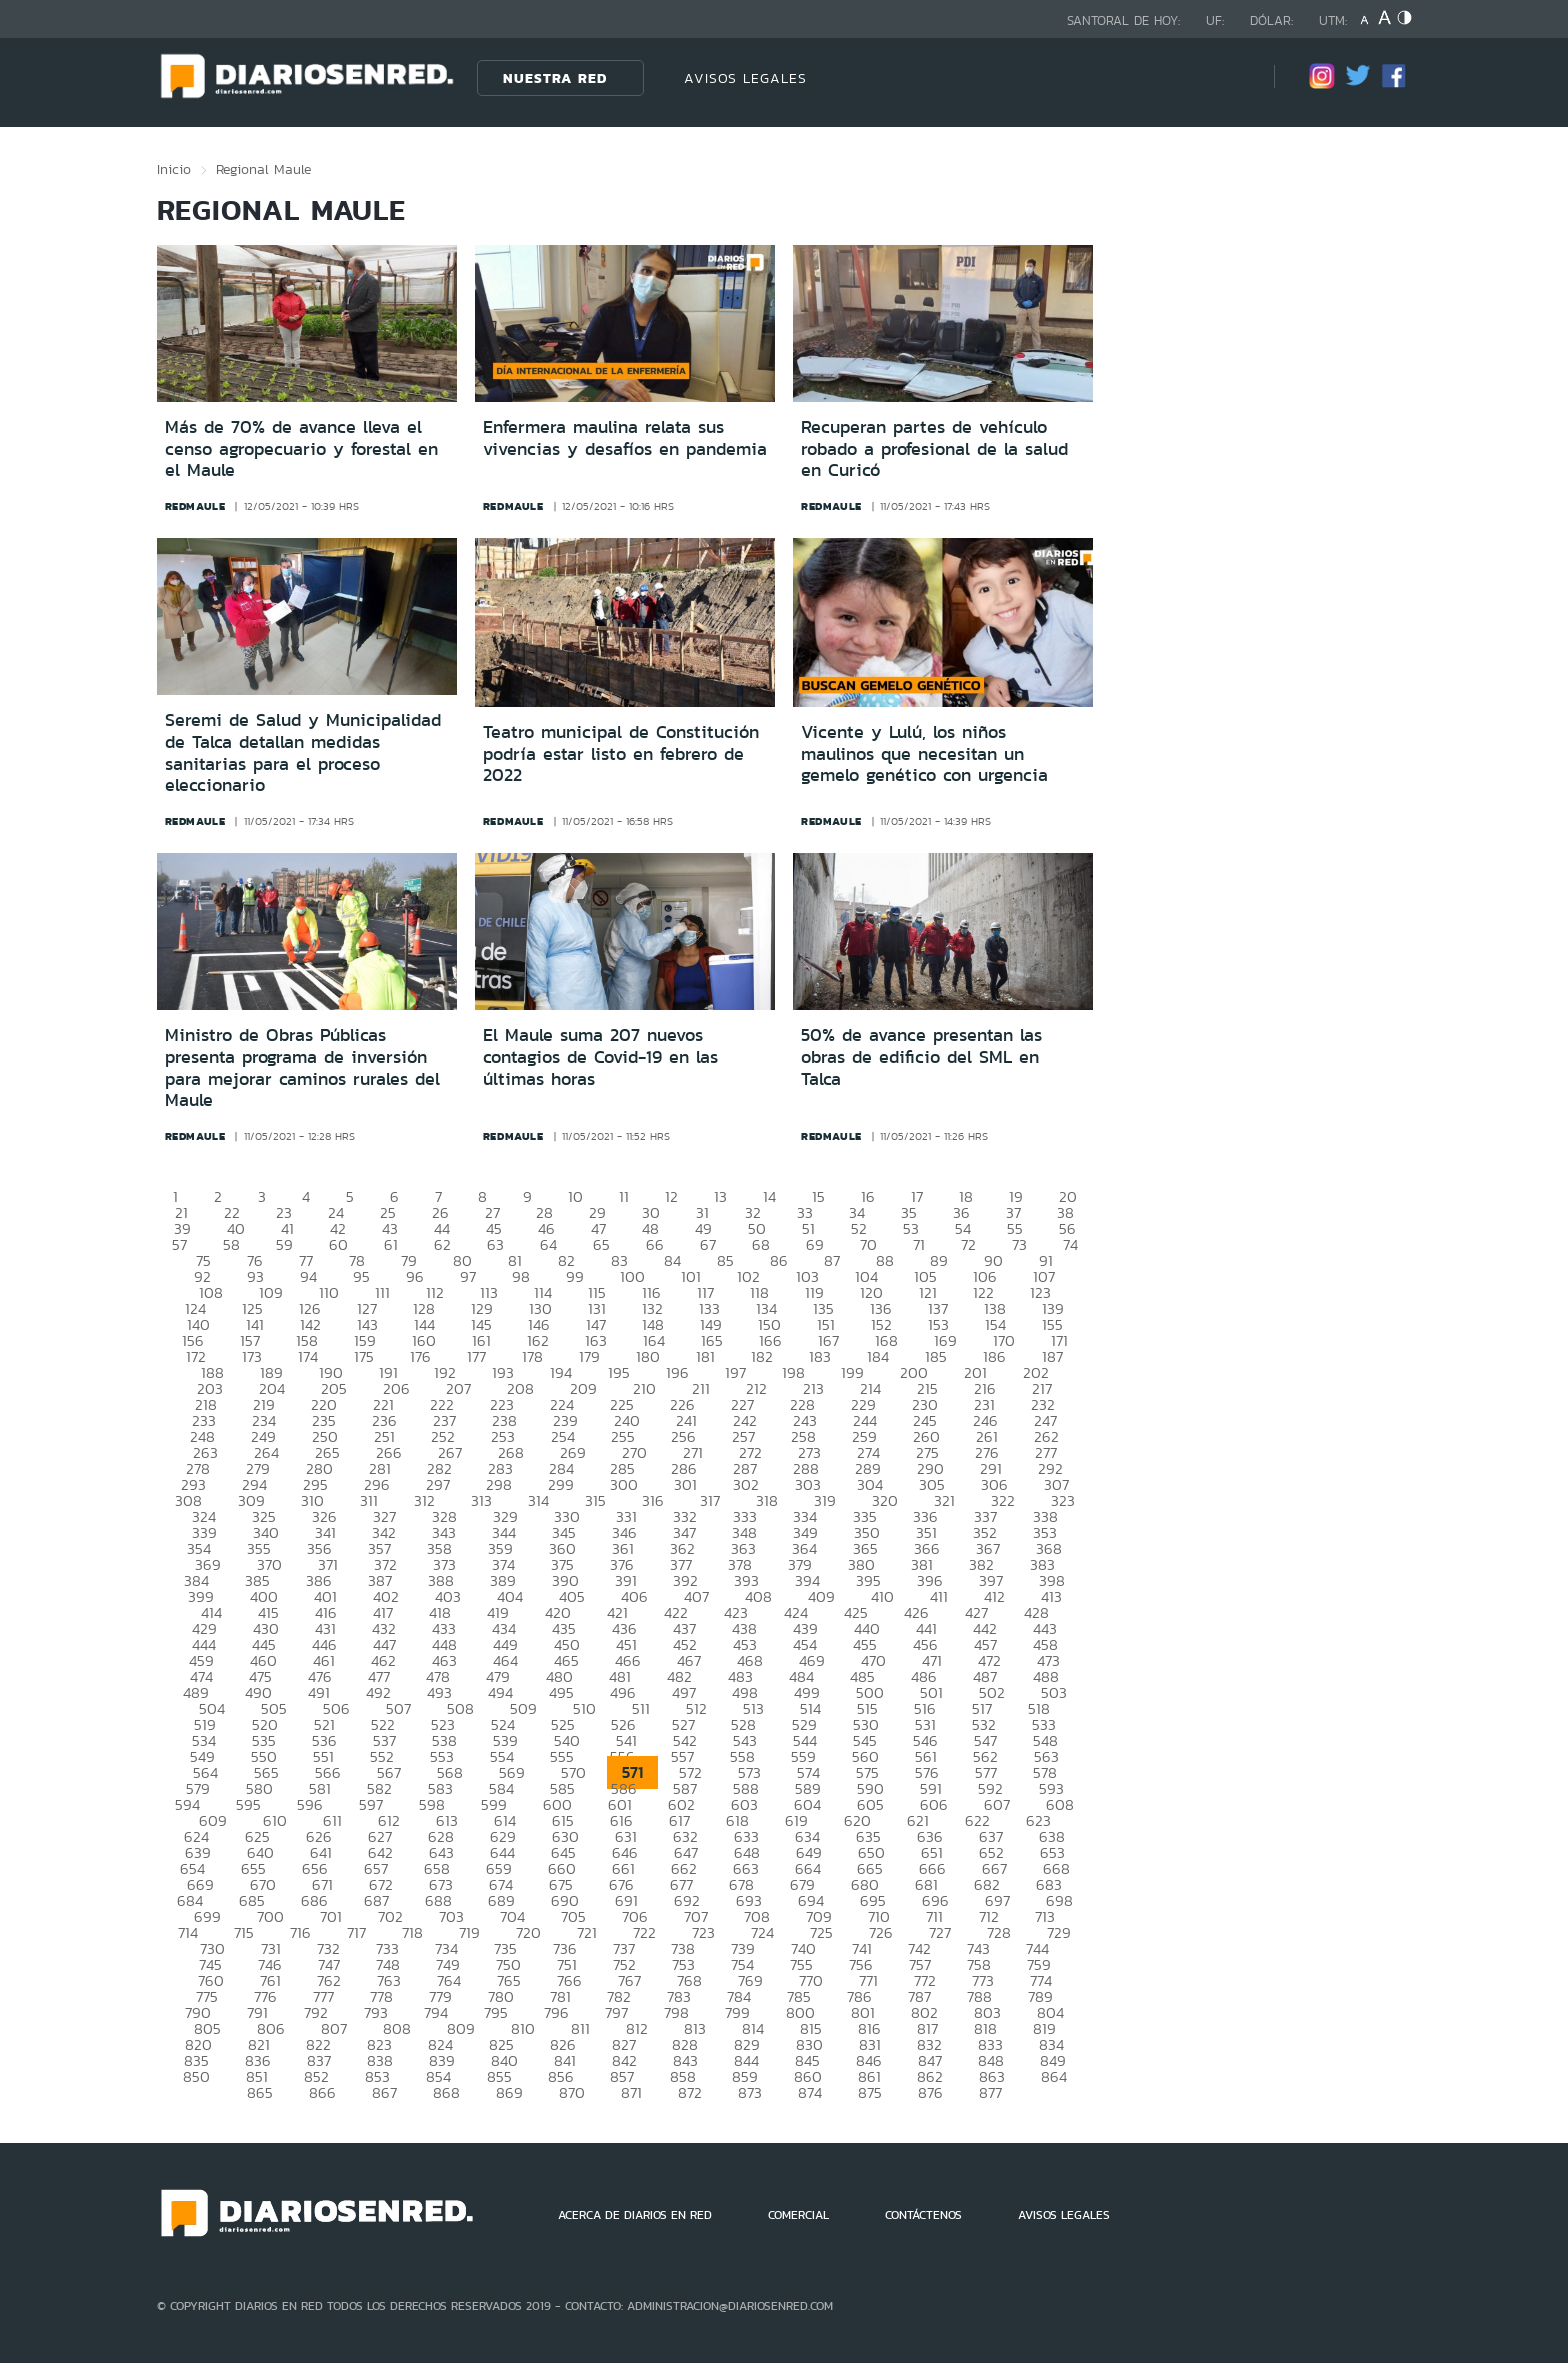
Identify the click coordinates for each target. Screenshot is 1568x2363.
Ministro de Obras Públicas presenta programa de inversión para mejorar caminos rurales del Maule (302, 1067)
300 (624, 1484)
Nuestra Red (555, 78)
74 (1070, 1244)
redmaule (195, 506)
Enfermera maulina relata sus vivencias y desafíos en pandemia (625, 438)
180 (648, 1356)
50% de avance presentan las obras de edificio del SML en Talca (921, 1056)
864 (1054, 2076)
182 (762, 1356)
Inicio (174, 169)
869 (509, 2092)
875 (870, 2092)
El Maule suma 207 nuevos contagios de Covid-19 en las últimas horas (600, 1056)
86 (779, 1260)
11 (624, 1196)
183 (820, 1356)
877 (990, 2092)
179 (589, 1356)
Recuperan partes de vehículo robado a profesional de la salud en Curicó (934, 448)
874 (810, 2092)
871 (631, 2092)
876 (930, 2092)
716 (300, 1932)
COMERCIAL (798, 2215)
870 (572, 2092)
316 (653, 1500)
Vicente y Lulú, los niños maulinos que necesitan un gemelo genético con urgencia (924, 753)
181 (705, 1356)
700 (270, 1916)
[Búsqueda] (1229, 77)
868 (446, 2092)
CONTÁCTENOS (923, 2215)
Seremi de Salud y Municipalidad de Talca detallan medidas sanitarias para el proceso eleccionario (303, 752)
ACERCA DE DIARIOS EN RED (635, 2215)
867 (384, 2092)
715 (244, 1932)
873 (750, 2092)
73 (1019, 1244)
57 (179, 1244)
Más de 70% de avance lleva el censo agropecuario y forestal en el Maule (301, 448)
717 (356, 1932)
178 (532, 1356)
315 (595, 1500)
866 (322, 2092)
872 (690, 2092)
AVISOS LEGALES (745, 78)
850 (196, 2076)
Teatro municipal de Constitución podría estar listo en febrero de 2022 (621, 753)
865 (260, 2092)
